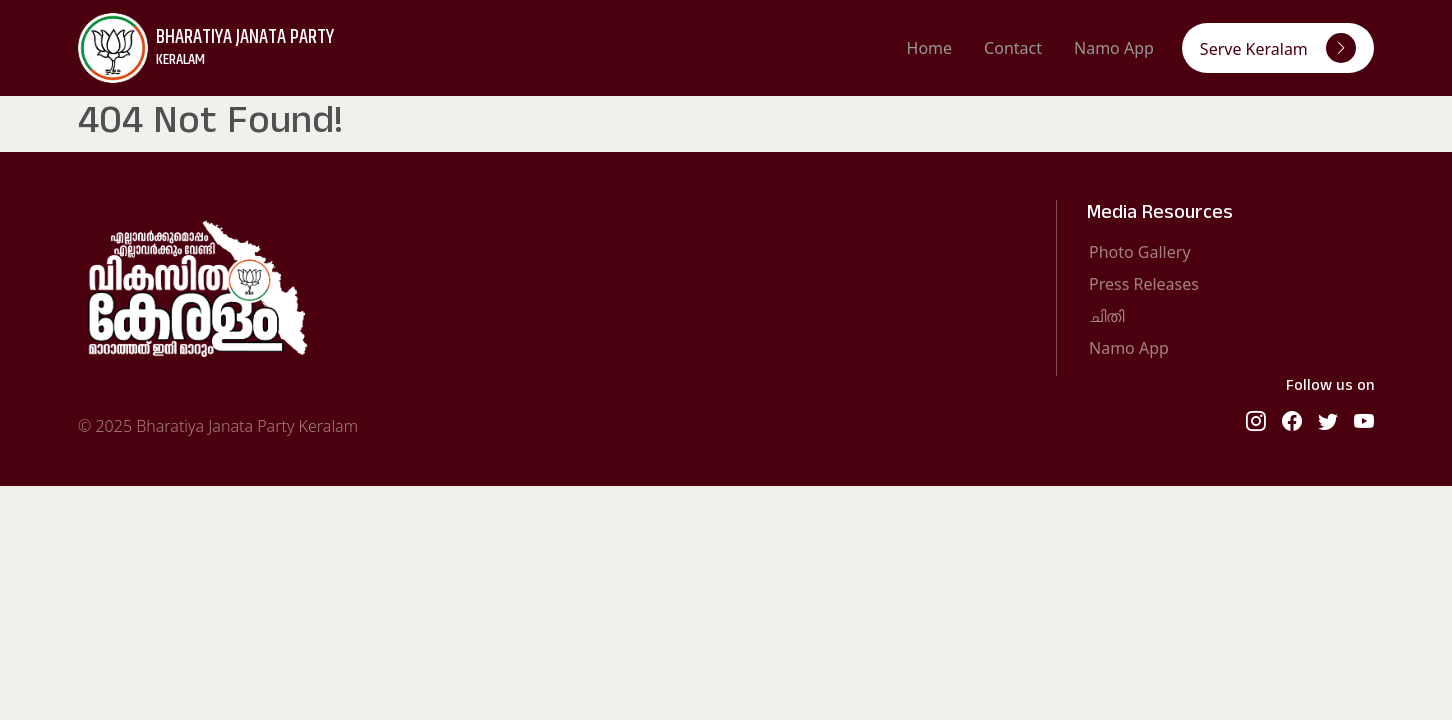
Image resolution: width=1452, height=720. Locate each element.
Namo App (1114, 48)
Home (930, 48)
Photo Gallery (1140, 252)
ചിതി (1106, 316)
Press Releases (1144, 284)
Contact (1013, 48)
